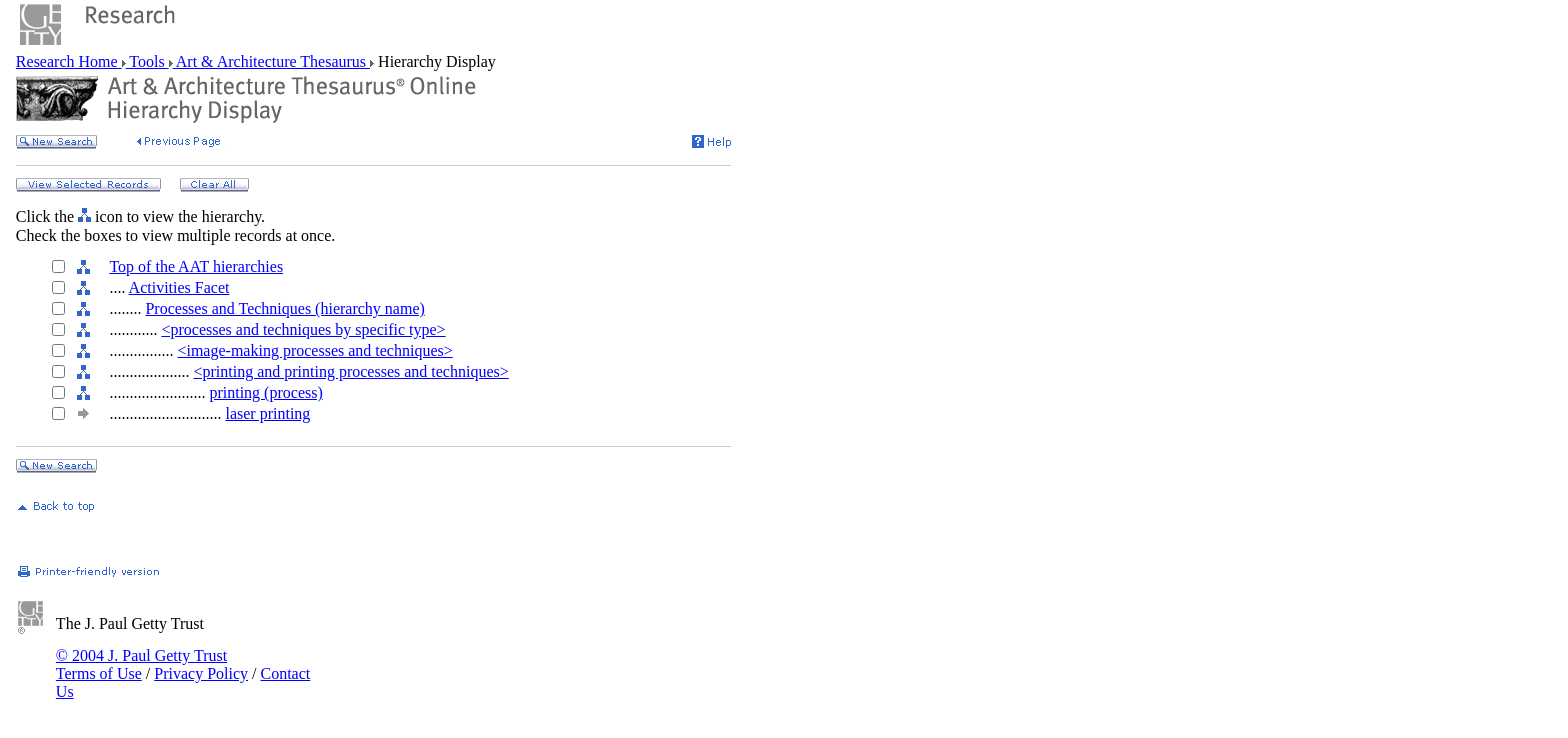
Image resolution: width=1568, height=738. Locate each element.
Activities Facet (179, 287)
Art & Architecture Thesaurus (271, 61)
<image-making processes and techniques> (314, 350)
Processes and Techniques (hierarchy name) (284, 308)
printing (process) (265, 392)
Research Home (69, 61)
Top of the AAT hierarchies (196, 266)
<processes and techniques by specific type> (303, 329)
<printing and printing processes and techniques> (350, 371)
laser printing (267, 413)
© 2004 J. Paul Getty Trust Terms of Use (141, 664)
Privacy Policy (201, 673)
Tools (147, 61)
